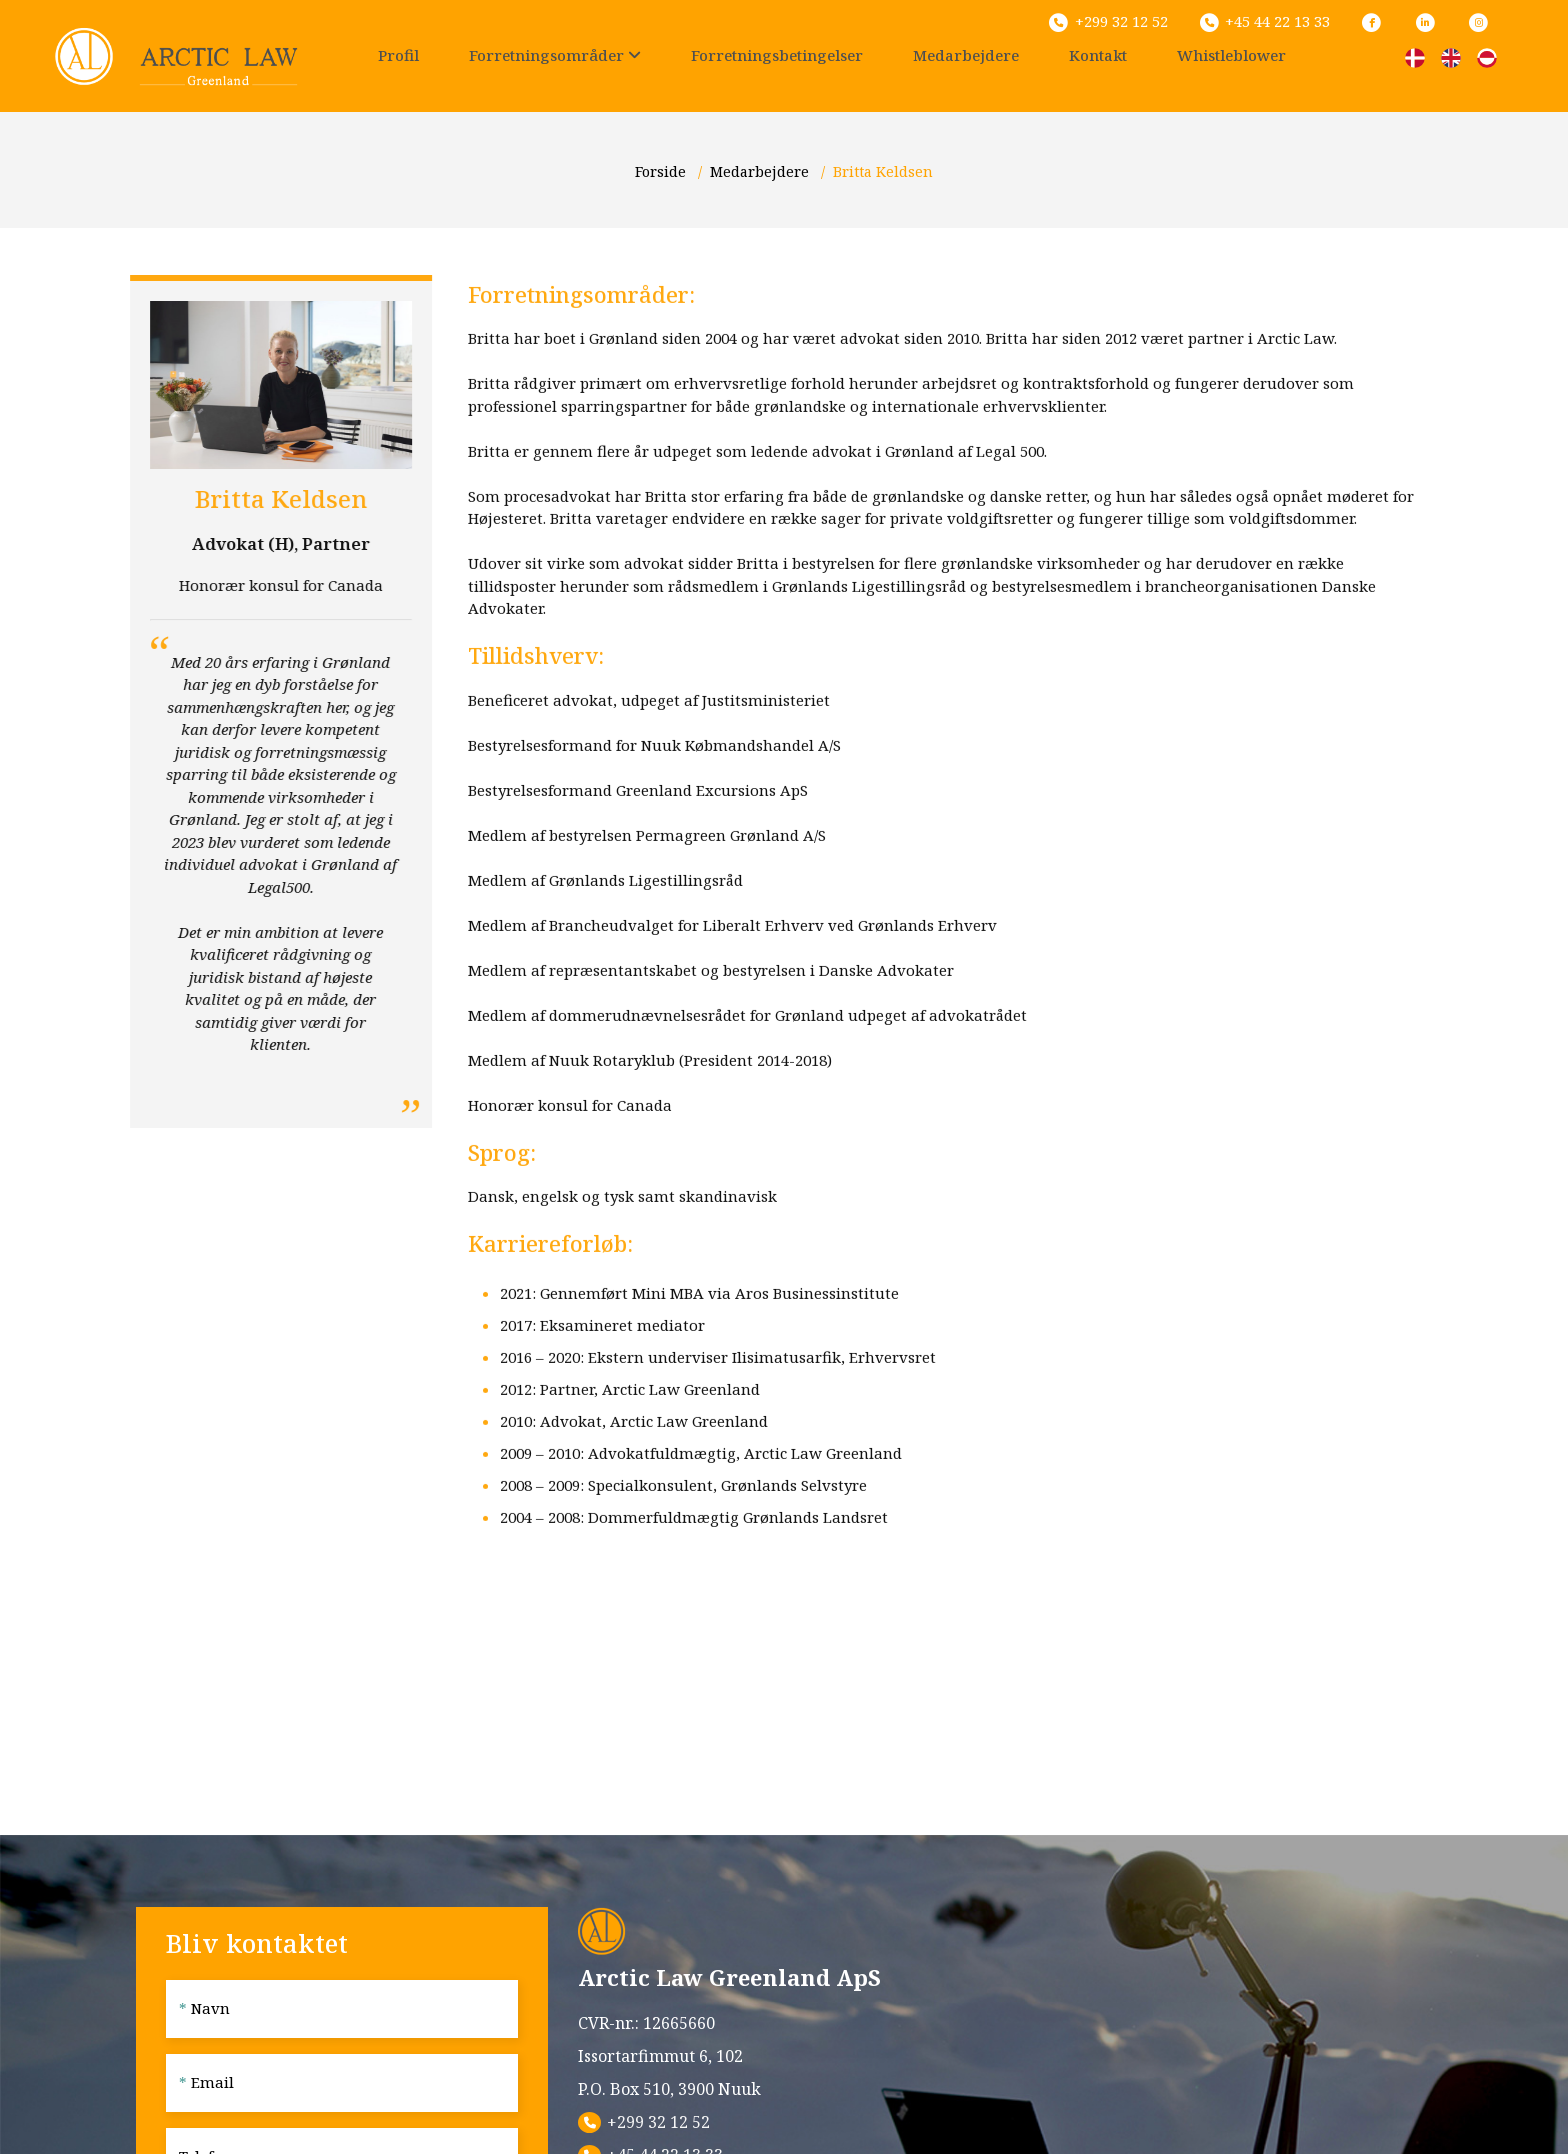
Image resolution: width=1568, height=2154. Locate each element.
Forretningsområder (555, 55)
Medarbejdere (966, 55)
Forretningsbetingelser (777, 55)
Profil (398, 55)
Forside (662, 171)
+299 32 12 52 (658, 2122)
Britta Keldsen (883, 171)
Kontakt (1098, 55)
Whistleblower (1231, 55)
